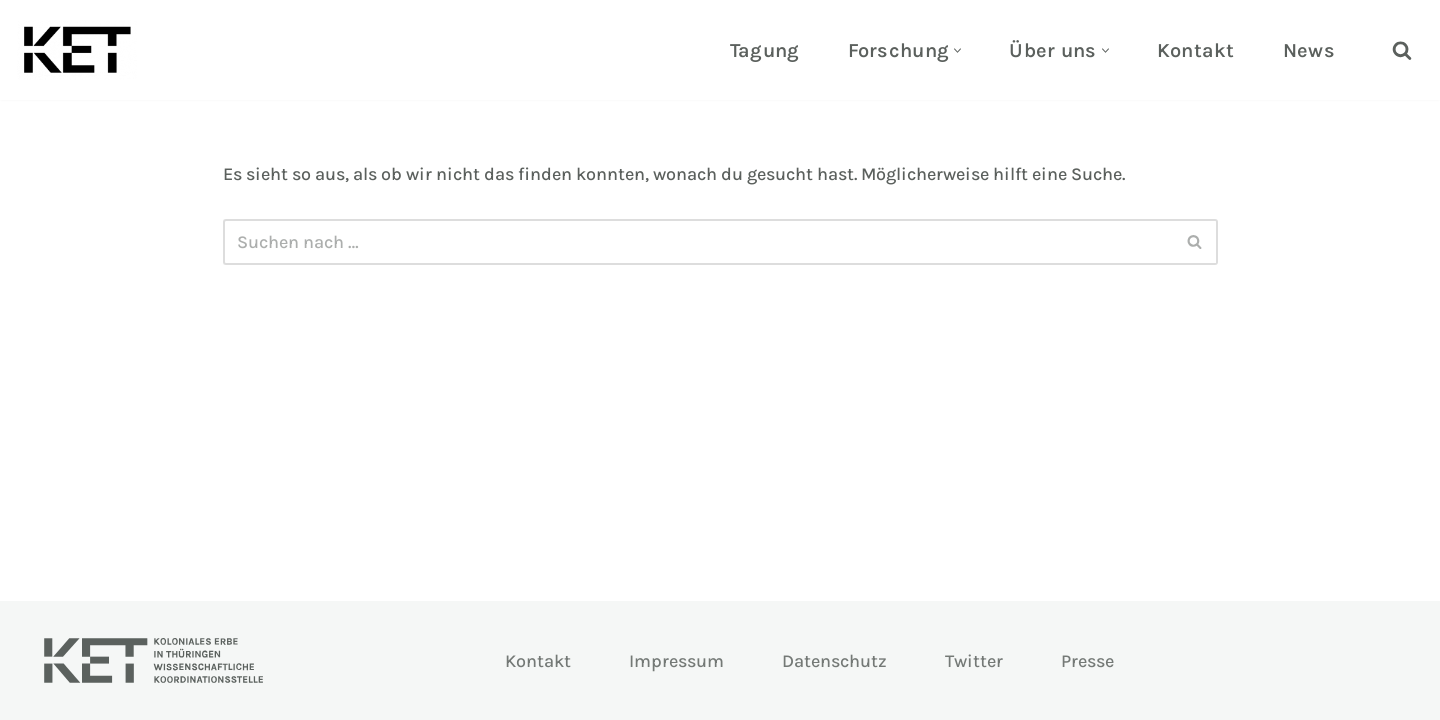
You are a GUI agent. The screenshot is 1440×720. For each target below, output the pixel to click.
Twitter (974, 661)
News (1309, 50)
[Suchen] (1402, 50)
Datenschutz (834, 661)
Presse (1087, 661)
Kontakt (1196, 50)
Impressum (676, 661)
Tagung (765, 50)
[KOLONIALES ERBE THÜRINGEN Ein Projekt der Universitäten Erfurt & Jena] (82, 50)
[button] (957, 50)
